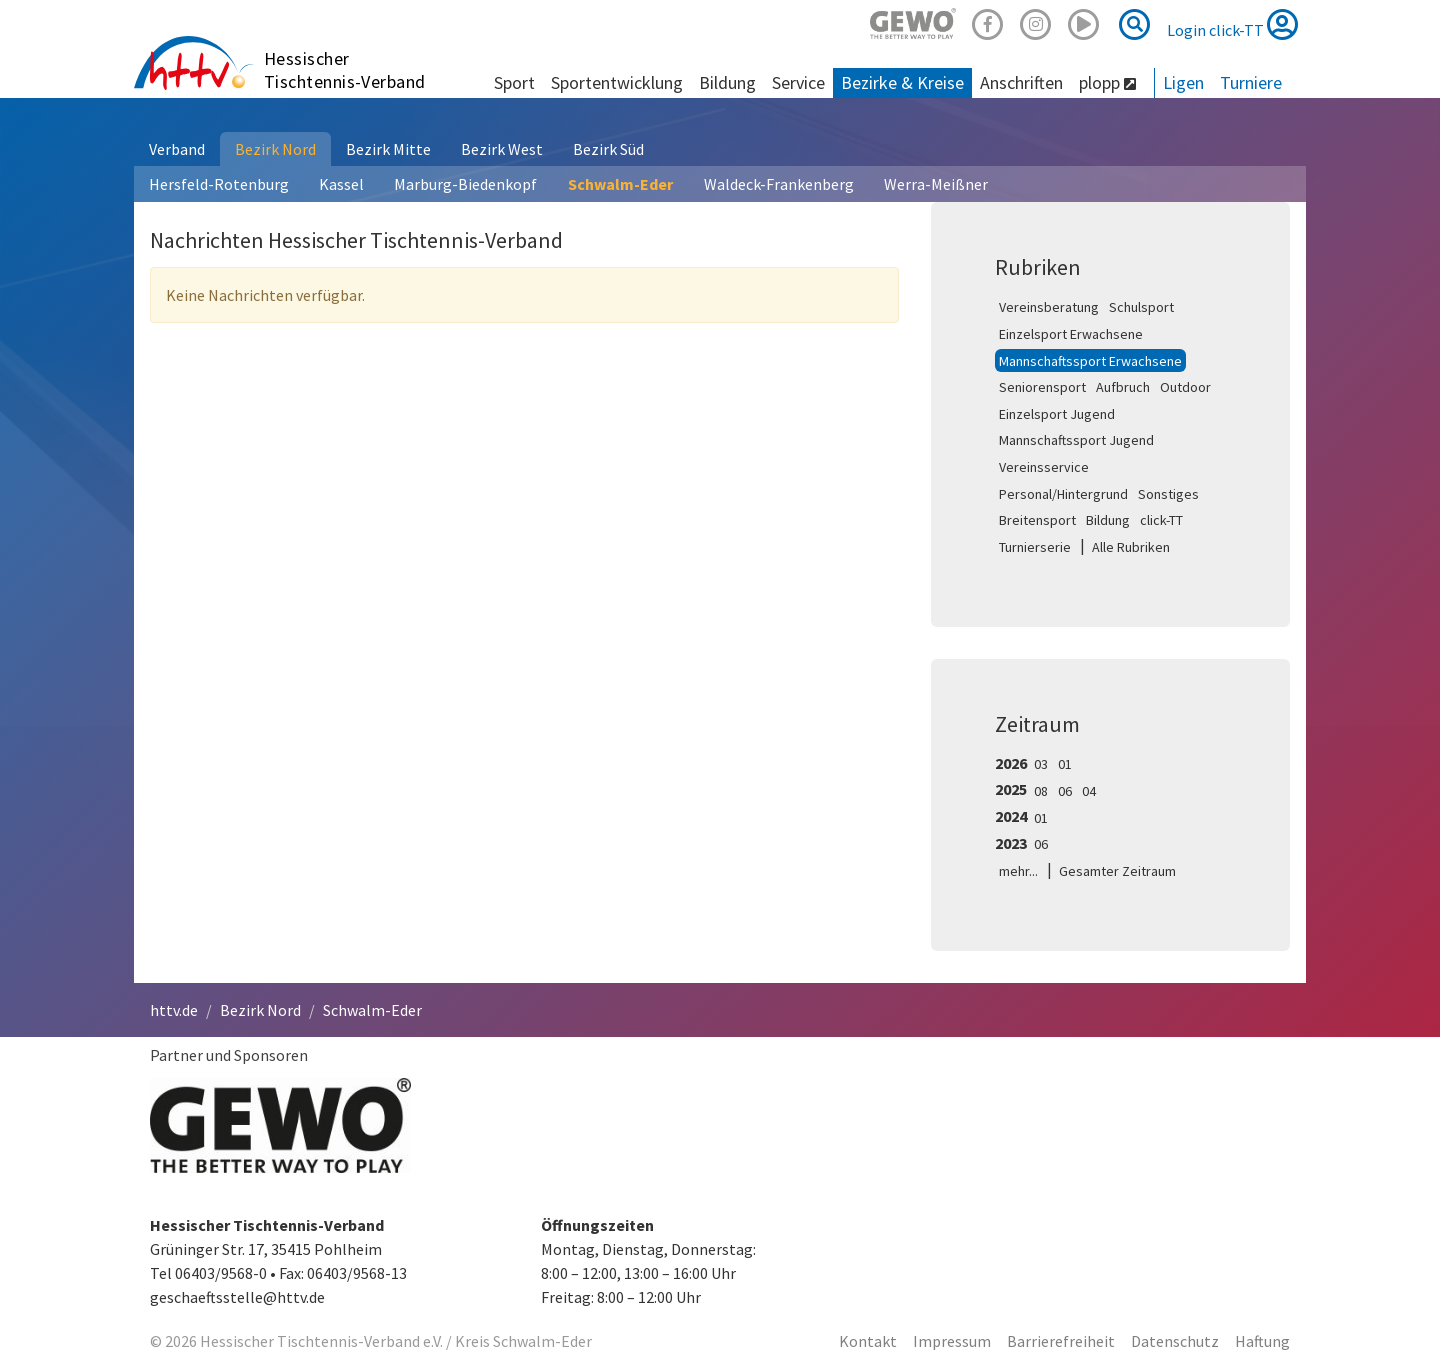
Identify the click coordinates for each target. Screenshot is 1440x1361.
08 (1041, 791)
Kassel (341, 184)
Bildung (1108, 520)
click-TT (1161, 520)
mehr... (1018, 871)
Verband (177, 149)
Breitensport (1037, 520)
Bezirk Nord (275, 149)
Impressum (952, 1341)
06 (1065, 791)
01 (1065, 764)
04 (1089, 791)
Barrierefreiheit (1061, 1341)
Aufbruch (1123, 387)
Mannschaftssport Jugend (1076, 440)
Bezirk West (502, 149)
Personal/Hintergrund (1063, 494)
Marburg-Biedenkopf (465, 184)
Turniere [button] (1251, 82)
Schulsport (1141, 307)
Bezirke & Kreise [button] (902, 82)
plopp (1107, 82)
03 (1041, 764)
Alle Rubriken (1131, 547)
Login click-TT (1232, 24)
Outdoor (1185, 387)
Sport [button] (514, 82)
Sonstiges (1168, 494)
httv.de (174, 1010)
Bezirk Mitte (388, 149)
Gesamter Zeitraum (1117, 871)
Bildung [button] (727, 82)
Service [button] (798, 82)
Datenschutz (1175, 1341)
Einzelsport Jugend (1057, 414)
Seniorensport (1042, 387)
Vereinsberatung (1049, 307)
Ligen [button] (1183, 82)
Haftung (1262, 1341)
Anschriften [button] (1021, 82)
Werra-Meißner (936, 184)
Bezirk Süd (608, 149)
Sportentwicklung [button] (617, 82)
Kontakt (868, 1341)
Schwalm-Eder (620, 184)
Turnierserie (1035, 547)
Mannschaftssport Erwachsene (1090, 361)
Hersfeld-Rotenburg (219, 184)
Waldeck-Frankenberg (779, 184)
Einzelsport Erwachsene (1071, 334)
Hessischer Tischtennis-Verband (345, 70)
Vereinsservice (1044, 467)
